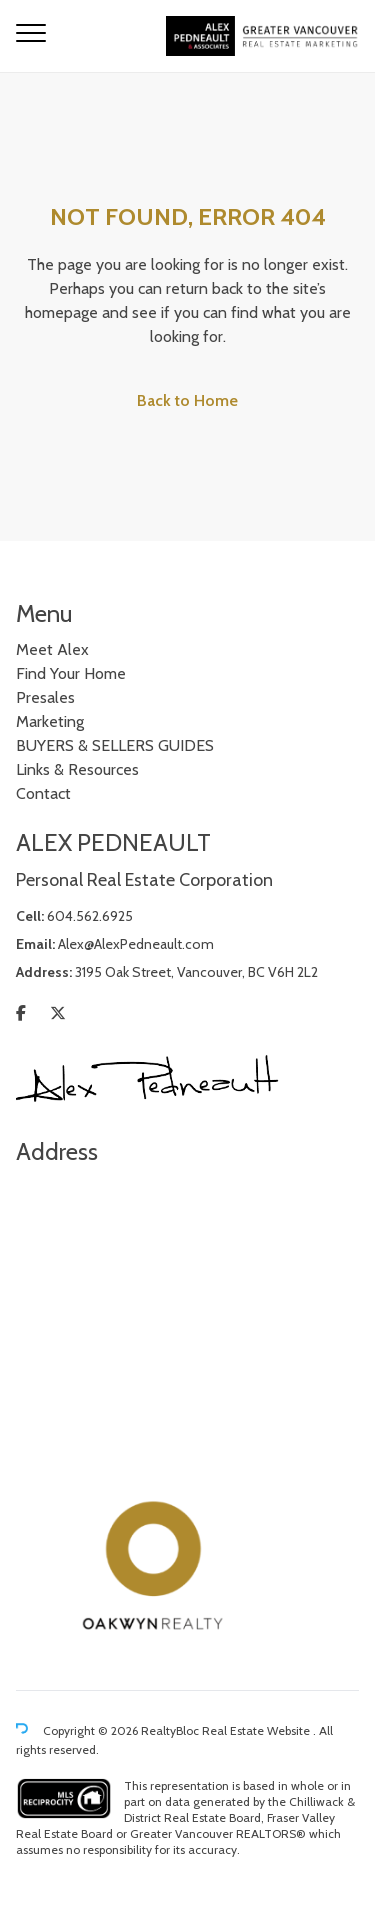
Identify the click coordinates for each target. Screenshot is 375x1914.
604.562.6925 (90, 916)
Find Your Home (71, 673)
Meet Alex (52, 649)
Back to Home (187, 400)
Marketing (50, 721)
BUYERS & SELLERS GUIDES (115, 745)
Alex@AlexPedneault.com (136, 944)
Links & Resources (77, 769)
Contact (43, 793)
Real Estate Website (257, 1731)
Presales (45, 697)
